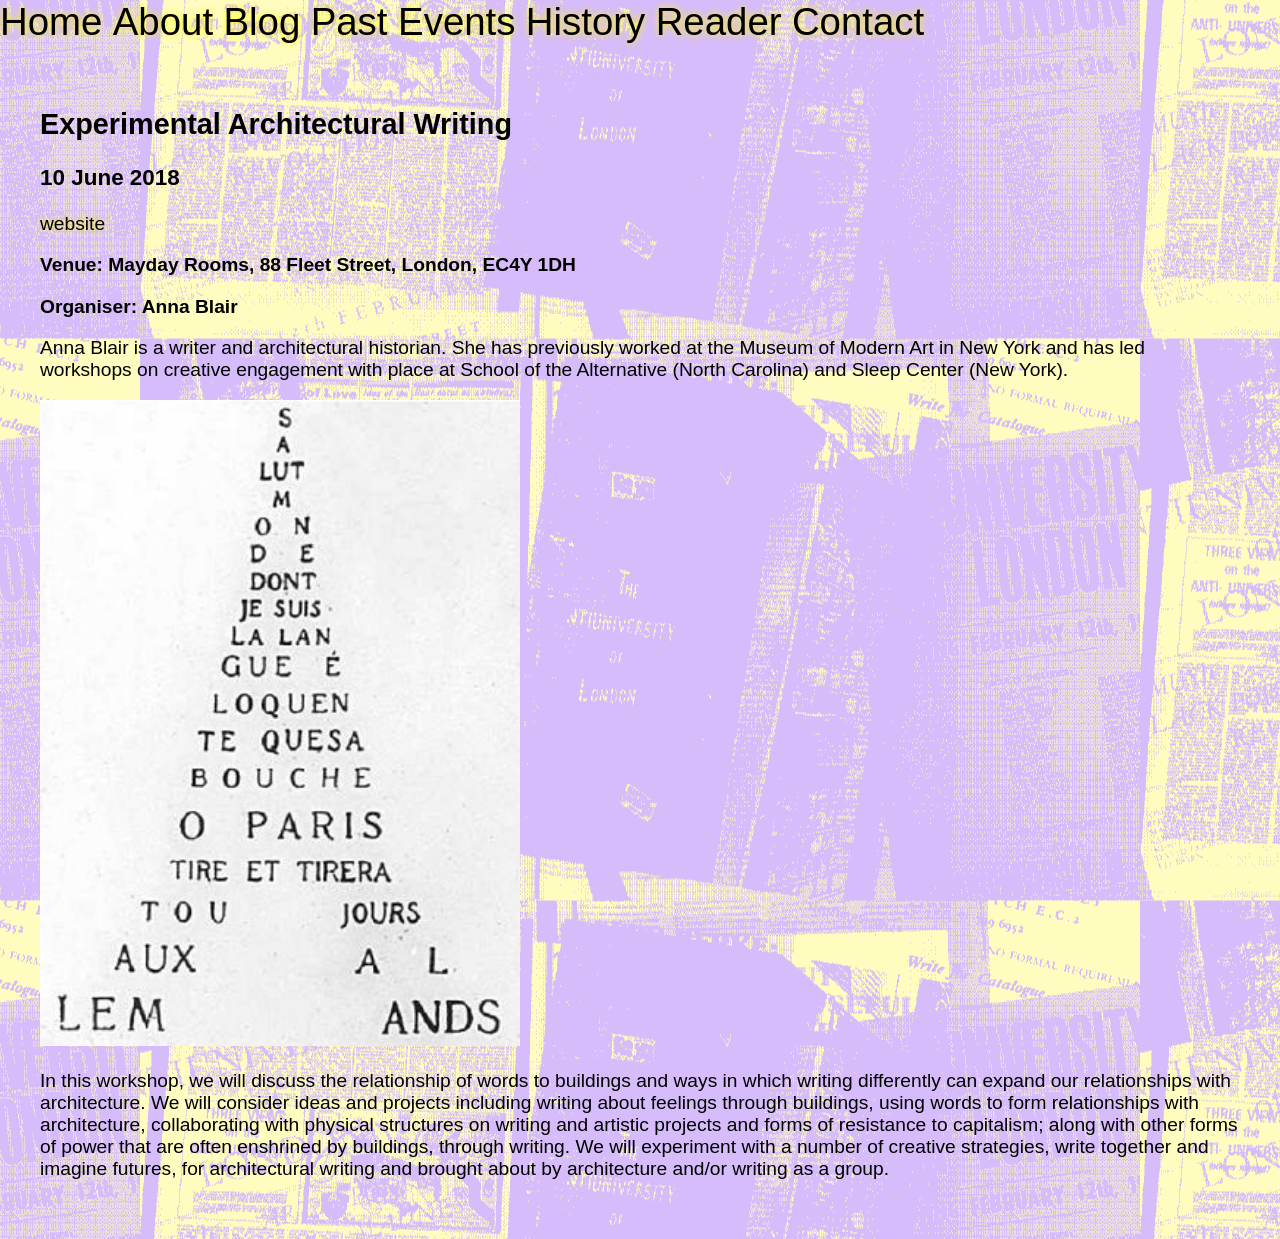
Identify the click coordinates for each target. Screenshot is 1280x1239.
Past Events (413, 21)
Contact (858, 21)
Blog (261, 21)
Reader (719, 21)
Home (51, 21)
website (72, 223)
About (163, 21)
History (585, 21)
